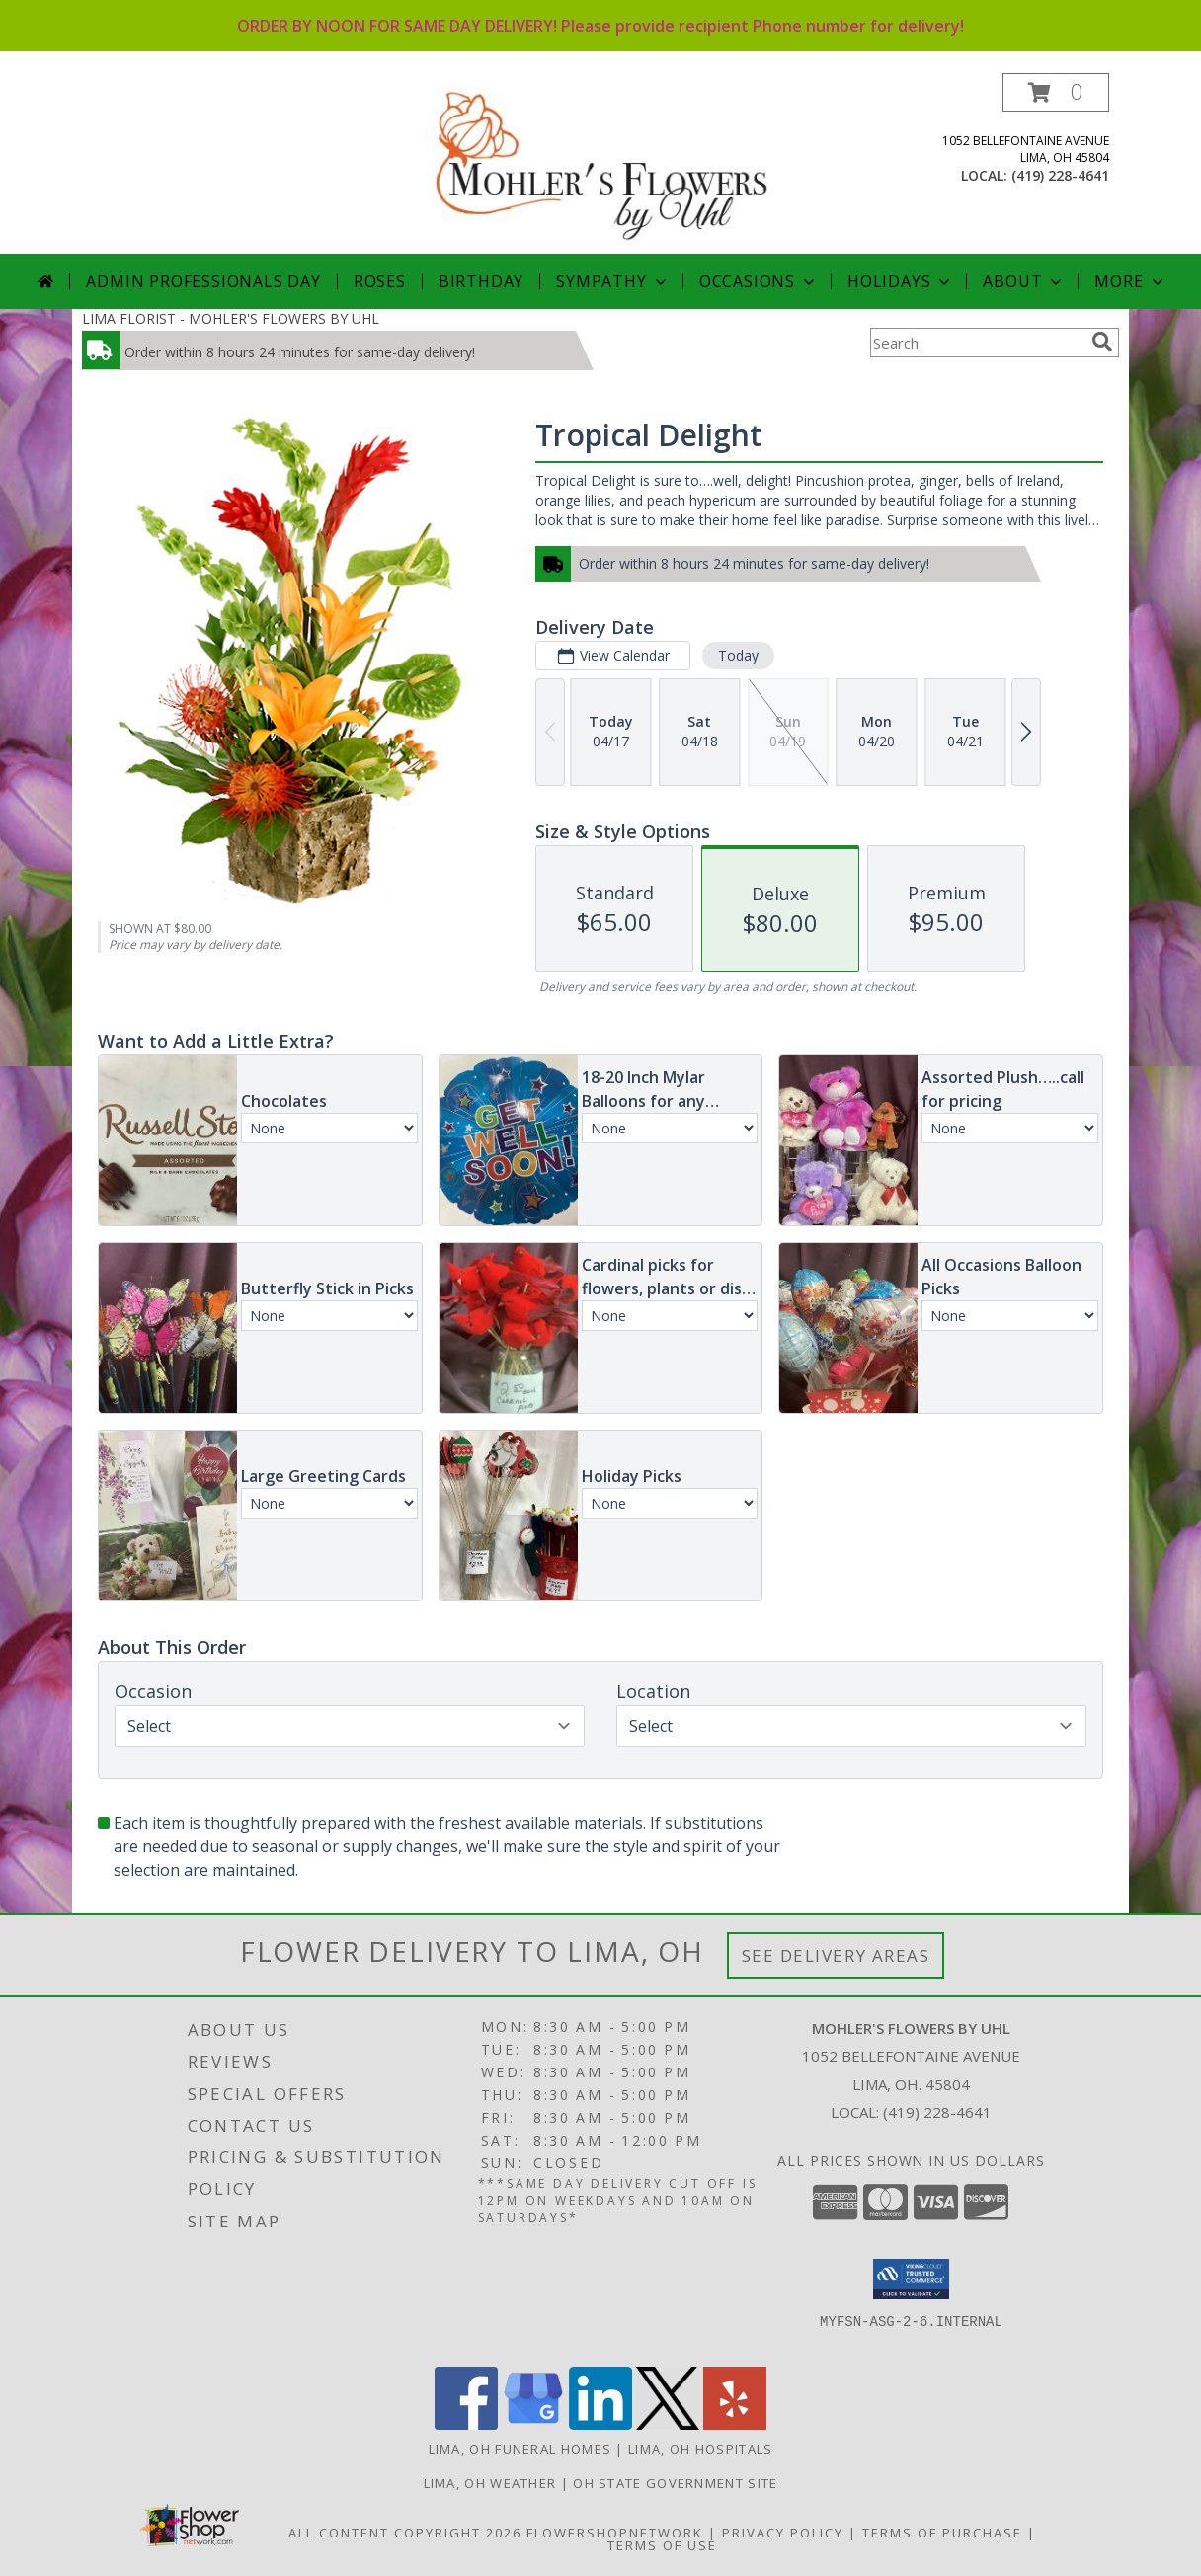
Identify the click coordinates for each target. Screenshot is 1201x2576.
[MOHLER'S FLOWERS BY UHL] (602, 163)
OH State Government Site (675, 2483)
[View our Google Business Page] (533, 2424)
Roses (380, 281)
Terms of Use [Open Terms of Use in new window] (662, 2545)
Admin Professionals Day (203, 281)
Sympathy (613, 281)
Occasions (759, 281)
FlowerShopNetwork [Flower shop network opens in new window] (614, 2532)
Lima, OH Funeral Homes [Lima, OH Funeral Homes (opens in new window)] (520, 2449)
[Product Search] (976, 342)
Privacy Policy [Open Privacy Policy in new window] (782, 2532)
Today (738, 655)
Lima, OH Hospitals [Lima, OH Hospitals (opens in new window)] (700, 2449)
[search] (1102, 341)
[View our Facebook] (466, 2424)
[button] (1055, 92)
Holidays (900, 281)
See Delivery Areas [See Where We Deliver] (836, 1955)
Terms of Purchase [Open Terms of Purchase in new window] (942, 2532)
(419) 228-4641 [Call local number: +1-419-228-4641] (1060, 175)
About (1024, 281)
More (1130, 281)
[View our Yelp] (734, 2424)
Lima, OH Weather (490, 2483)
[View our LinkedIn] (600, 2424)
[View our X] (667, 2424)
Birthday (481, 281)
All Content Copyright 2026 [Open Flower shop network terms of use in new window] (404, 2532)
